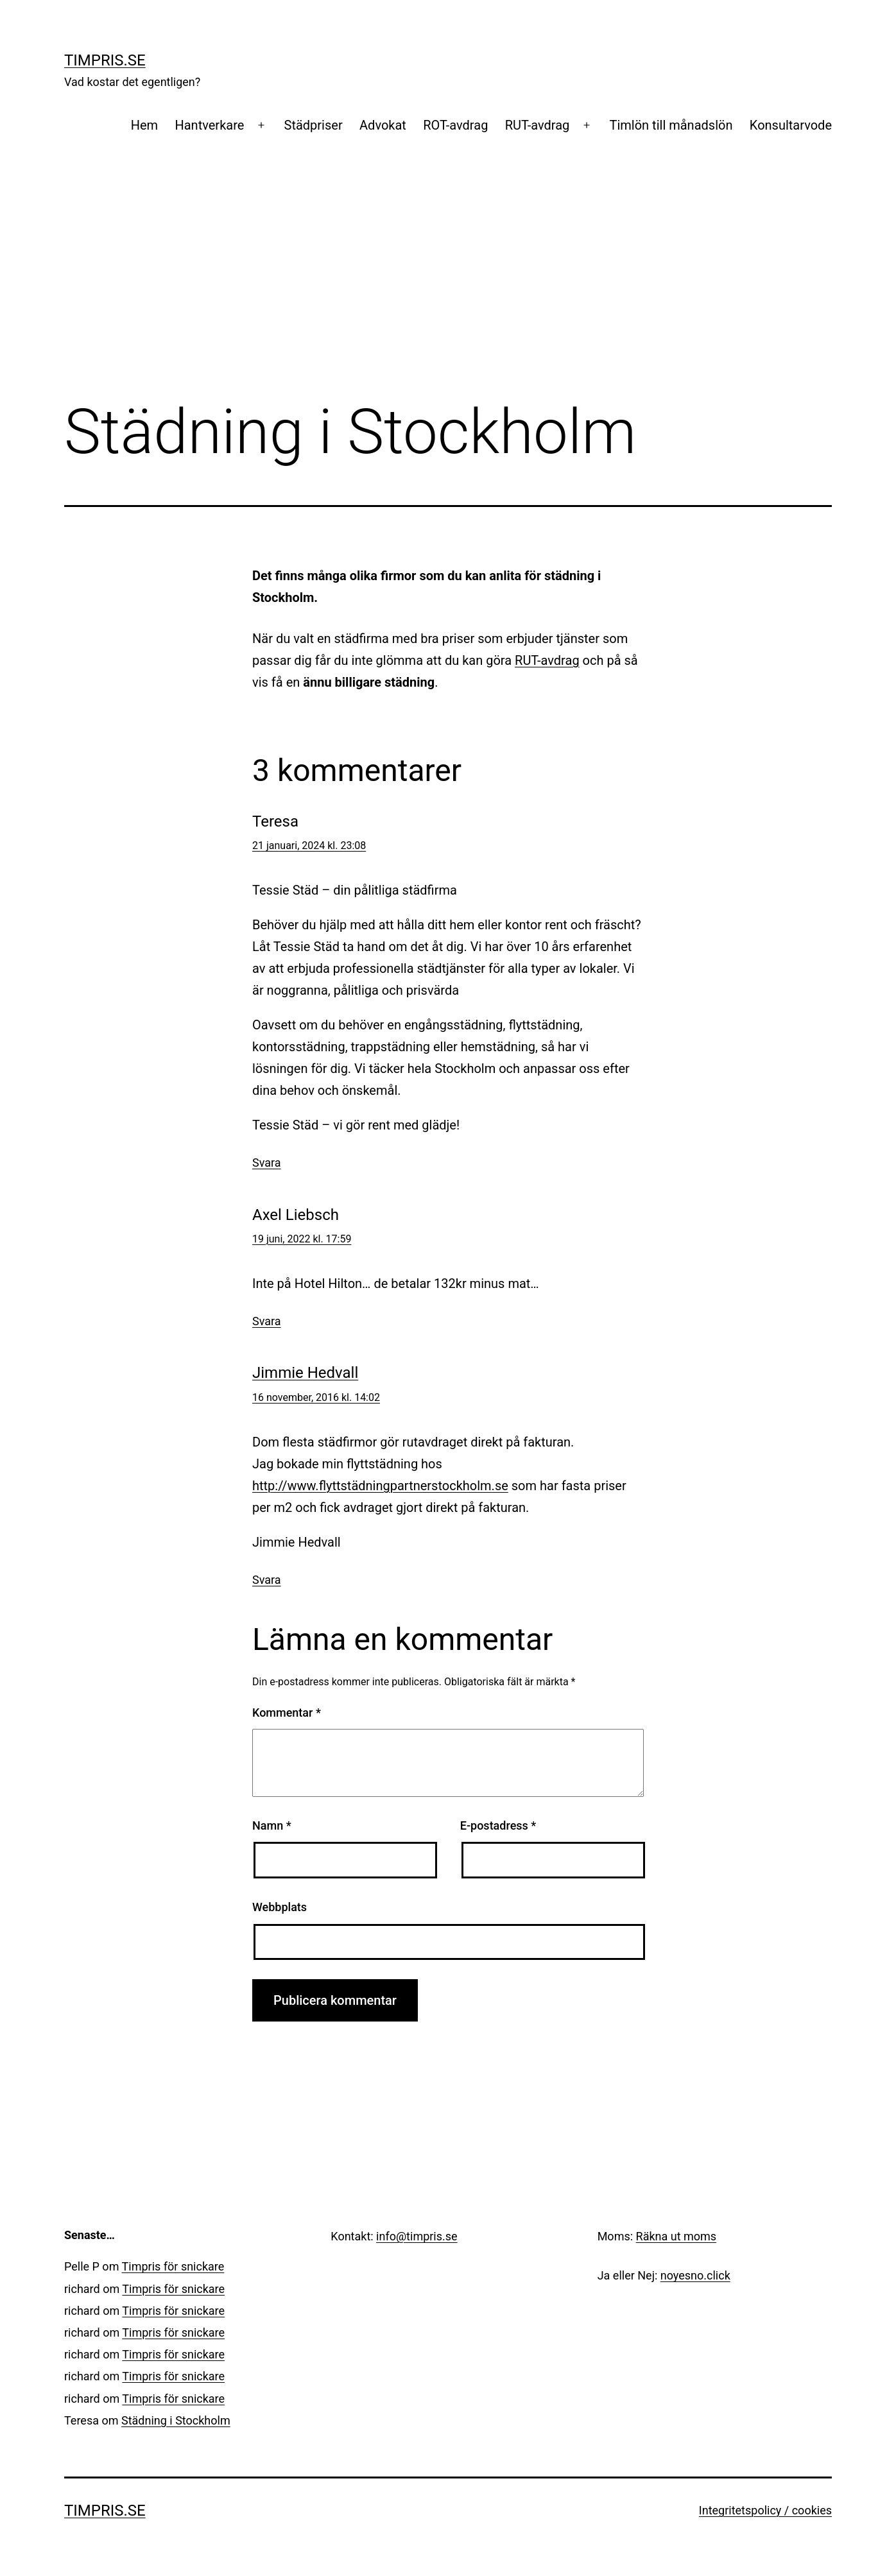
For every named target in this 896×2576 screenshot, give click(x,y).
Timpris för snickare (173, 2266)
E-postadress (498, 1825)
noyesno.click (695, 2275)
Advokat (382, 125)
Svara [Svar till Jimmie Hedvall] (266, 1579)
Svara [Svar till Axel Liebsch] (266, 1321)
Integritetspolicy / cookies (765, 2510)
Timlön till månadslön (671, 125)
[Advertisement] (448, 289)
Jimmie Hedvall (305, 1373)
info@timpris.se (417, 2236)
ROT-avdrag (455, 125)
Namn (271, 1825)
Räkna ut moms (676, 2236)
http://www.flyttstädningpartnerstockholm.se (380, 1485)
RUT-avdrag (537, 125)
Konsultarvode (791, 125)
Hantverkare (209, 125)
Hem (144, 125)
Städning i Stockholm (175, 2420)
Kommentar (286, 1712)
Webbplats (279, 1907)
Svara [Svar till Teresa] (266, 1162)
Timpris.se (105, 60)
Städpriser (313, 125)
